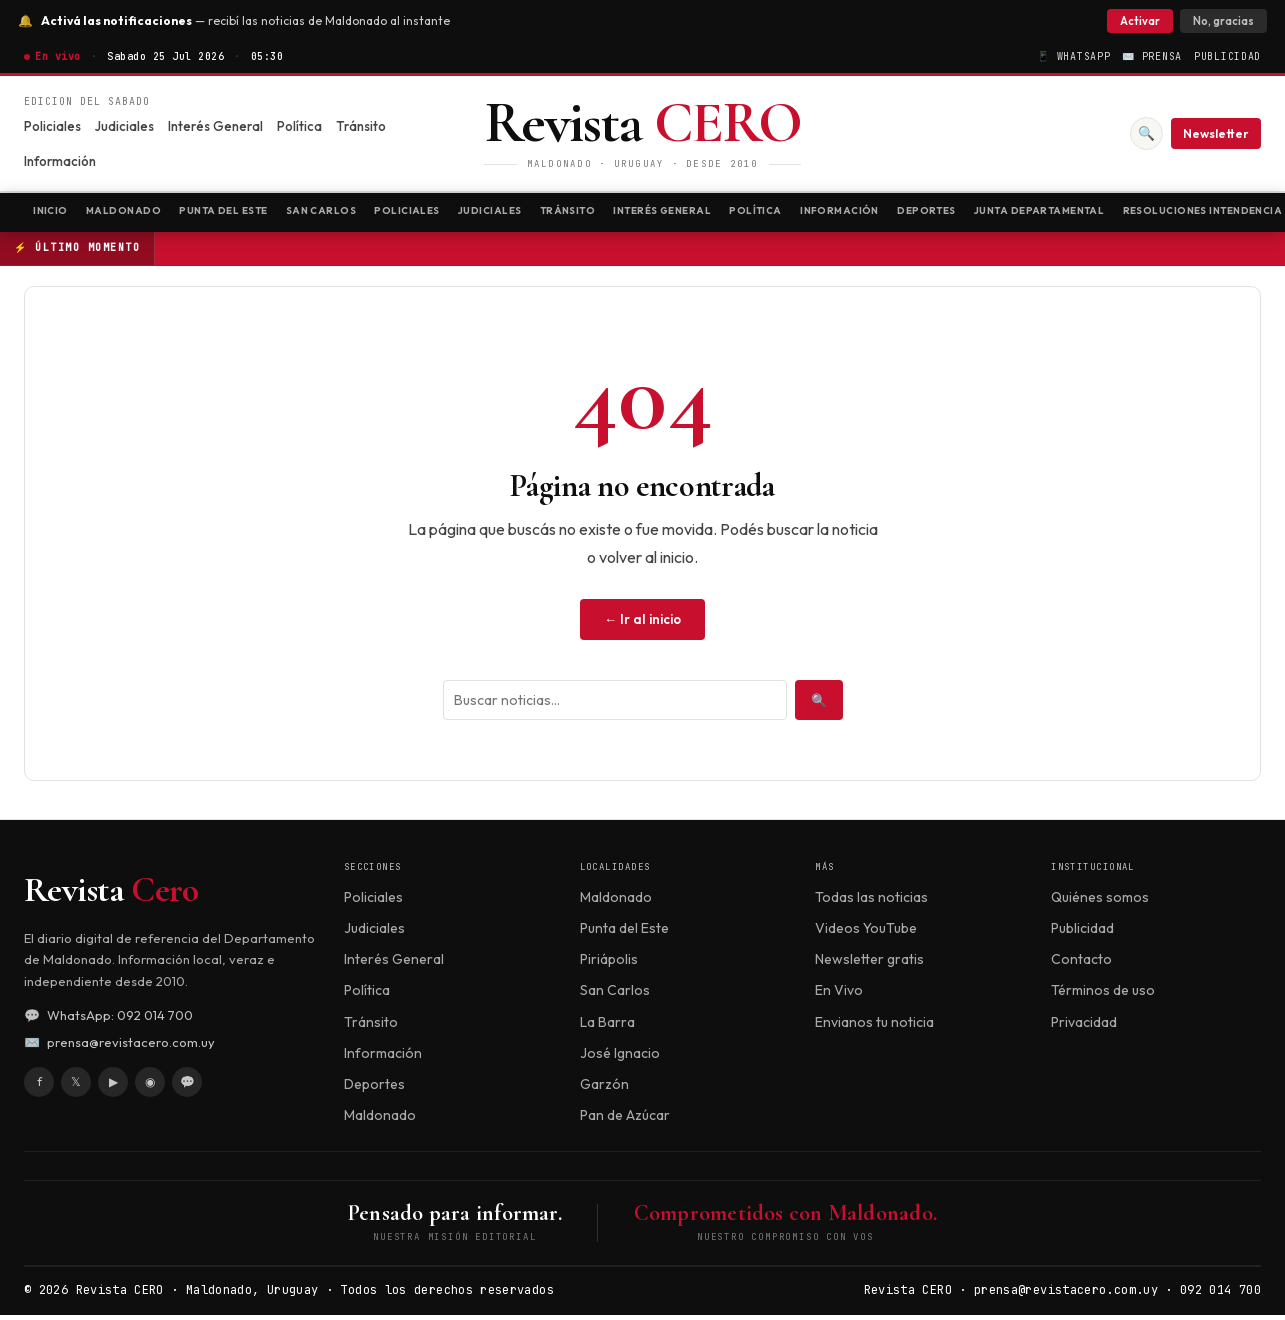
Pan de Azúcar (625, 1120)
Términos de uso (1103, 996)
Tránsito (361, 126)
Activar (1134, 21)
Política (299, 126)
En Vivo (839, 996)
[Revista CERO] (643, 133)
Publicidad (1227, 56)
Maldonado (141, 214)
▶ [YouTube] (113, 1086)
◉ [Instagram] (150, 1086)
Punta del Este (260, 214)
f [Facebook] (39, 1086)
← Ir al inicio (642, 624)
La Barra (607, 1027)
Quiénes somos (1100, 902)
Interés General (215, 126)
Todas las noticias (871, 902)
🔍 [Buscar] (1145, 133)
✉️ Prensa (1152, 56)
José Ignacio (620, 1058)
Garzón (604, 1089)
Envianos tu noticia (874, 1027)
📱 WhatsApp (1073, 56)
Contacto (1081, 965)
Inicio (55, 214)
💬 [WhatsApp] (187, 1086)
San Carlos (375, 214)
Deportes (1089, 214)
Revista (111, 895)
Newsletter (1216, 133)
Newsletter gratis (869, 965)
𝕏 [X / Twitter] (76, 1086)
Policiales (52, 126)
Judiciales (124, 126)
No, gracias (1217, 21)
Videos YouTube (866, 934)
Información (60, 161)
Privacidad (1084, 1027)
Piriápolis (609, 965)
